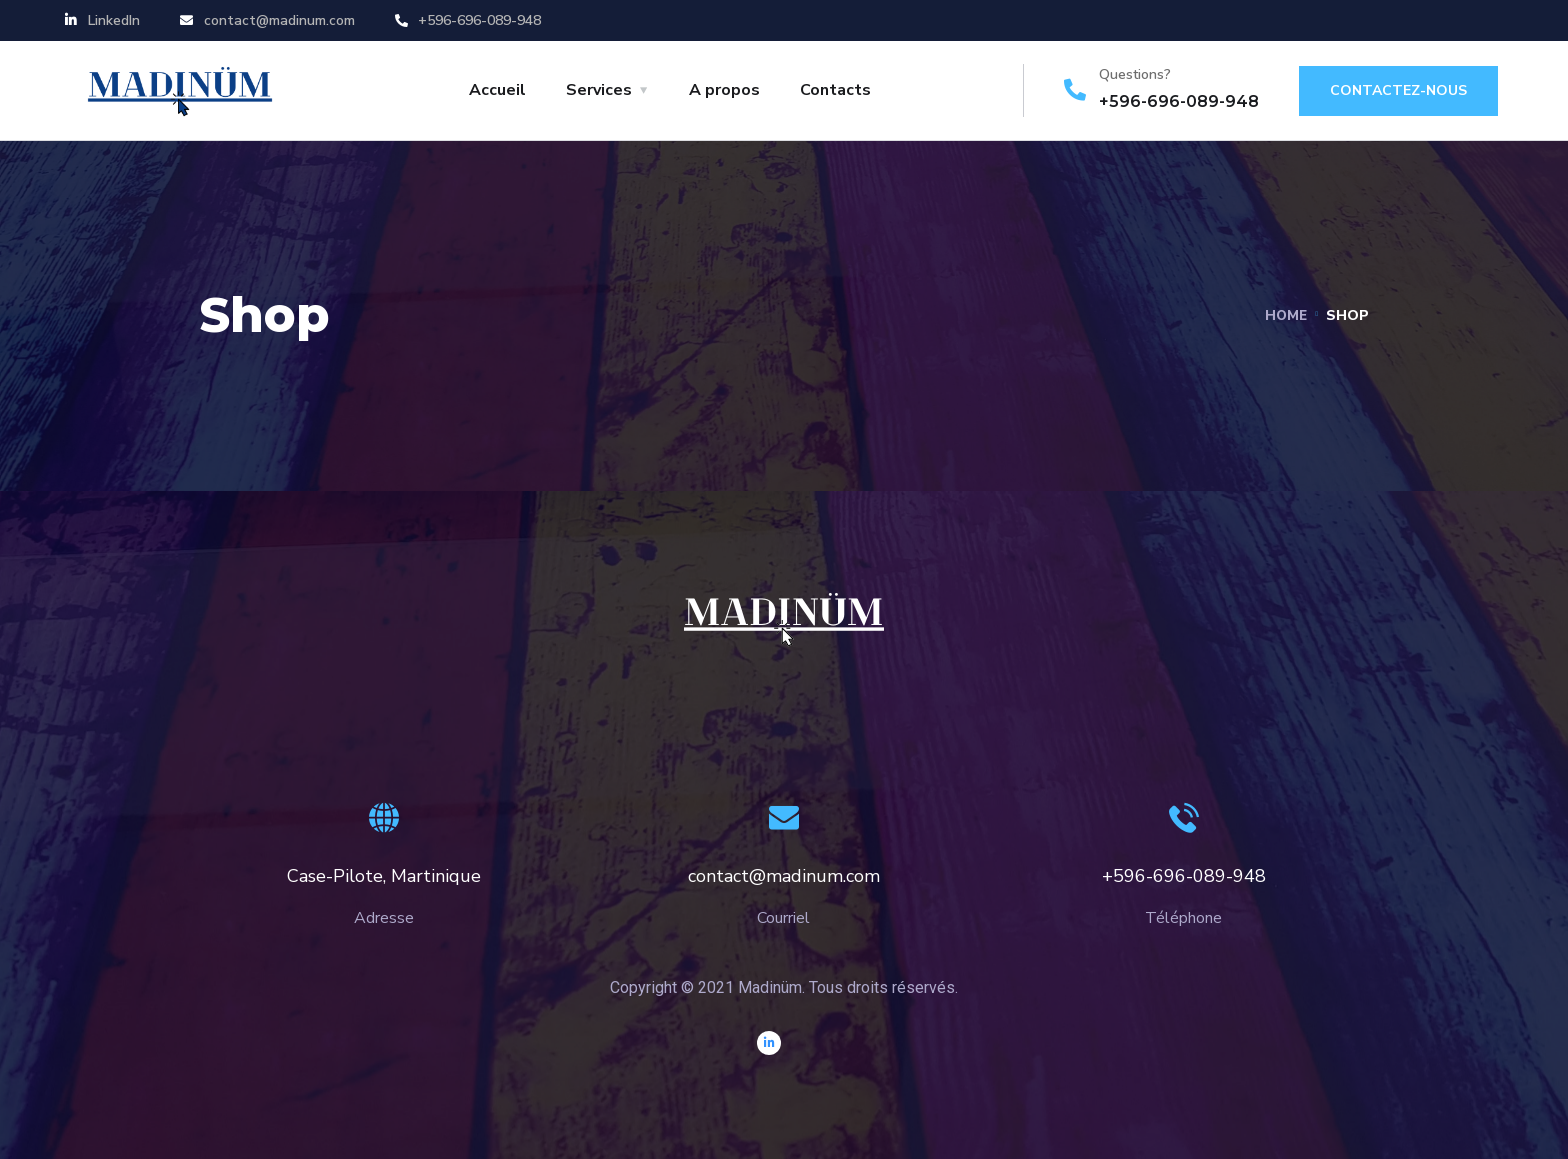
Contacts (835, 90)
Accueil (497, 90)
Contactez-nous (1398, 90)
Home (1285, 315)
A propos (724, 90)
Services (599, 90)
